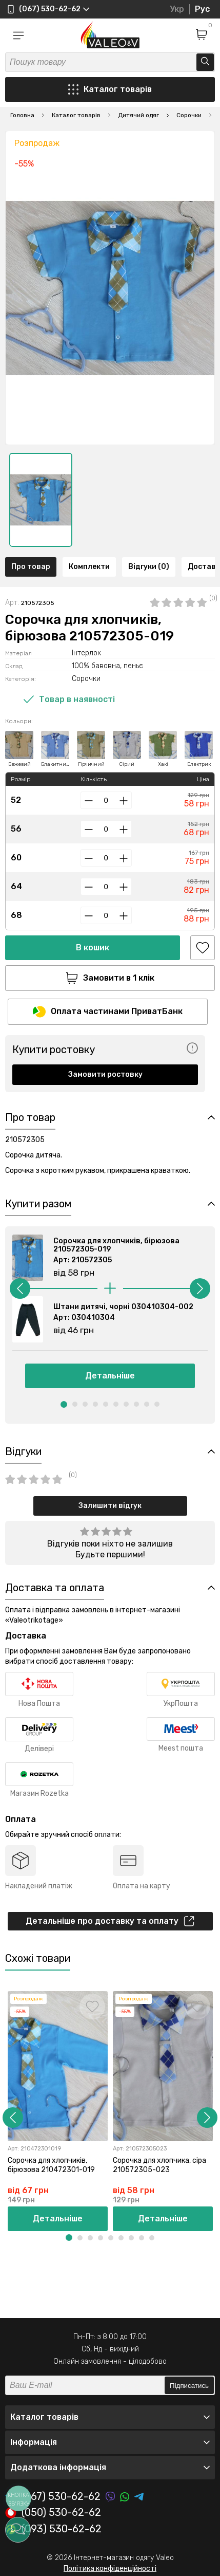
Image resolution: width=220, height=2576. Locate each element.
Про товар (30, 566)
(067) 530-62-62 (53, 2496)
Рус (202, 9)
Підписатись (189, 2385)
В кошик (92, 947)
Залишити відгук (110, 1505)
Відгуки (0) (148, 566)
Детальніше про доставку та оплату (110, 1921)
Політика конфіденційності (110, 2568)
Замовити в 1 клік (110, 978)
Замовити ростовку (105, 1074)
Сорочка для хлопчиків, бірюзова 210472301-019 (51, 2165)
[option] (40, 500)
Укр (177, 9)
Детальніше (110, 1376)
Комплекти (89, 566)
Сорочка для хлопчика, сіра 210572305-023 (159, 2165)
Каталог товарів (110, 89)
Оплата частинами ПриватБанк (108, 1011)
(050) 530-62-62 (53, 2512)
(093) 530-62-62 (53, 2529)
